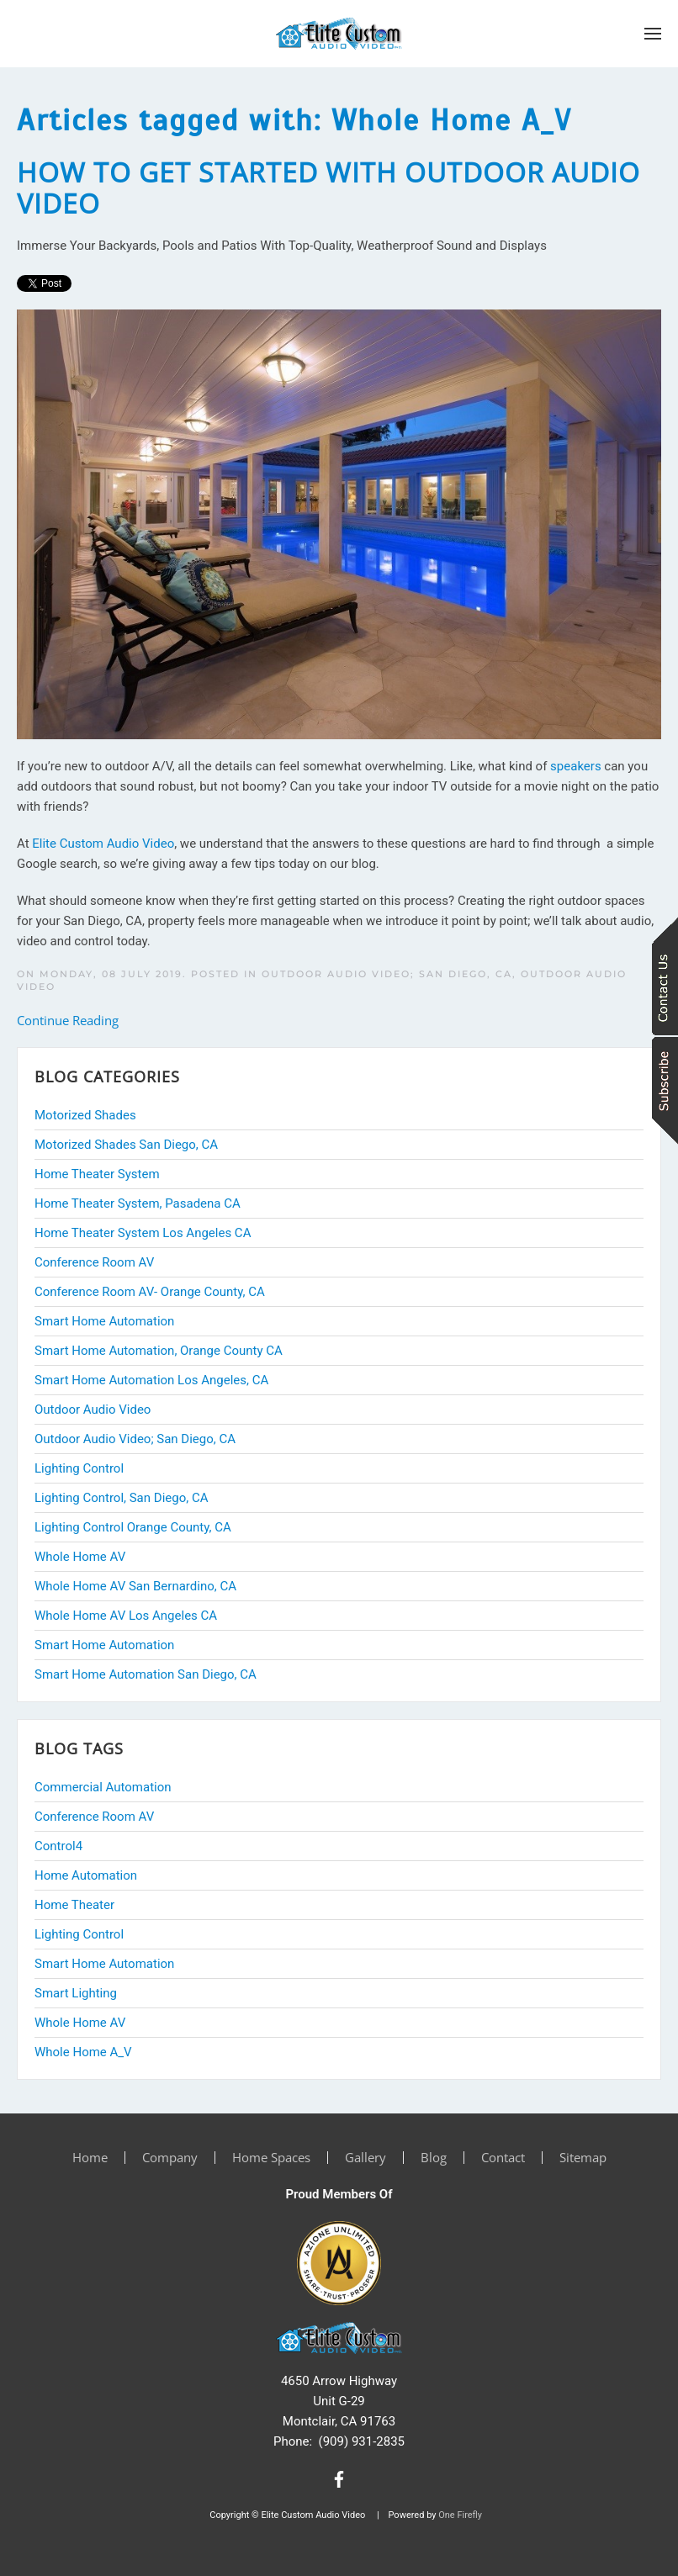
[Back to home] (339, 33)
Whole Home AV (79, 2022)
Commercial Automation (103, 1787)
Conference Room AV (94, 1816)
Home (90, 2157)
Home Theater (74, 1904)
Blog (434, 2157)
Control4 (58, 1846)
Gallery (365, 2157)
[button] (652, 33)
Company (170, 2157)
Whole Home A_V (83, 2052)
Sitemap (582, 2157)
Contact (503, 2157)
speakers (575, 766)
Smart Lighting (75, 1993)
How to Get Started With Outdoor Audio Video (328, 187)
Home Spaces (271, 2157)
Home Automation (85, 1875)
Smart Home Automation (104, 1963)
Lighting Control (79, 1934)
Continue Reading (68, 1020)
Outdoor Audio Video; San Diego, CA (387, 974)
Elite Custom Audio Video (103, 843)
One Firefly (460, 2515)
